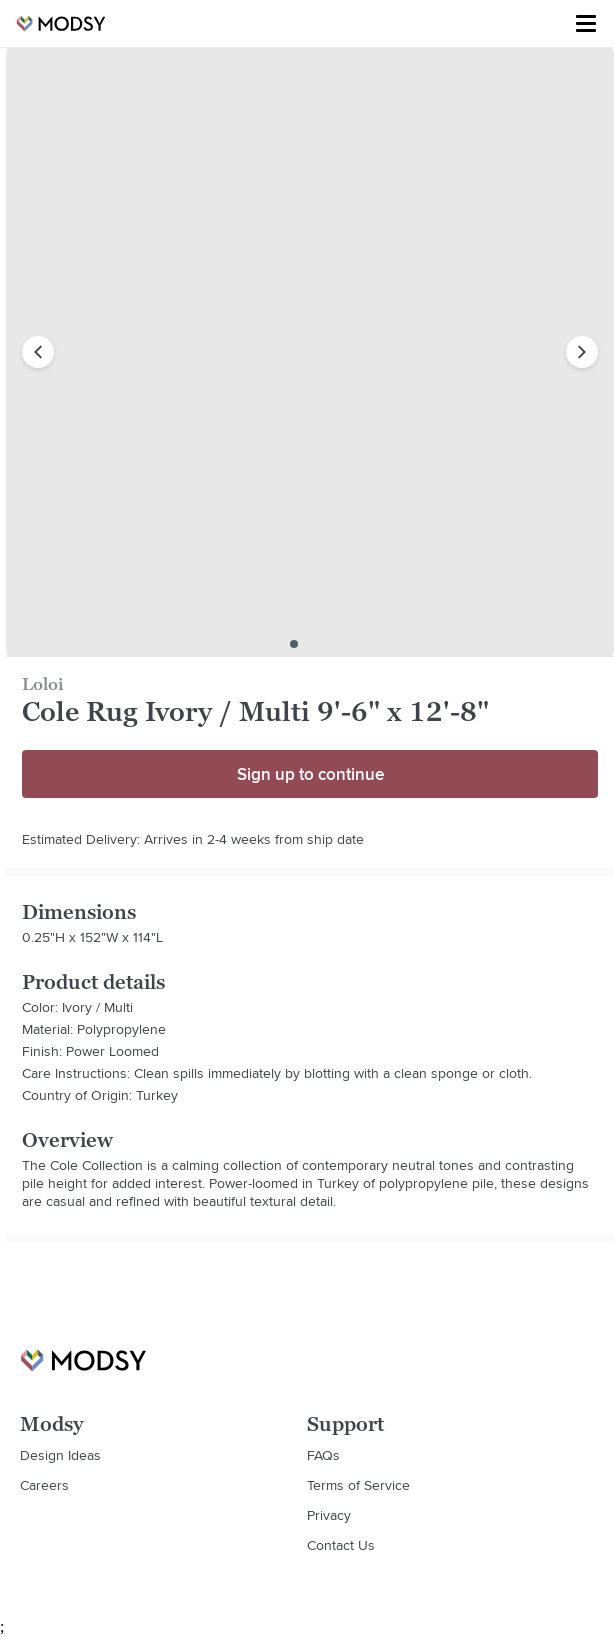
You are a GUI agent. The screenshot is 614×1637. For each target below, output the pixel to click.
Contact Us (341, 1545)
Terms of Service (358, 1485)
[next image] (582, 352)
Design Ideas (60, 1455)
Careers (44, 1485)
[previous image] (38, 352)
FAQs (323, 1455)
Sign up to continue (310, 774)
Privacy (329, 1515)
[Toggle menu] (586, 24)
